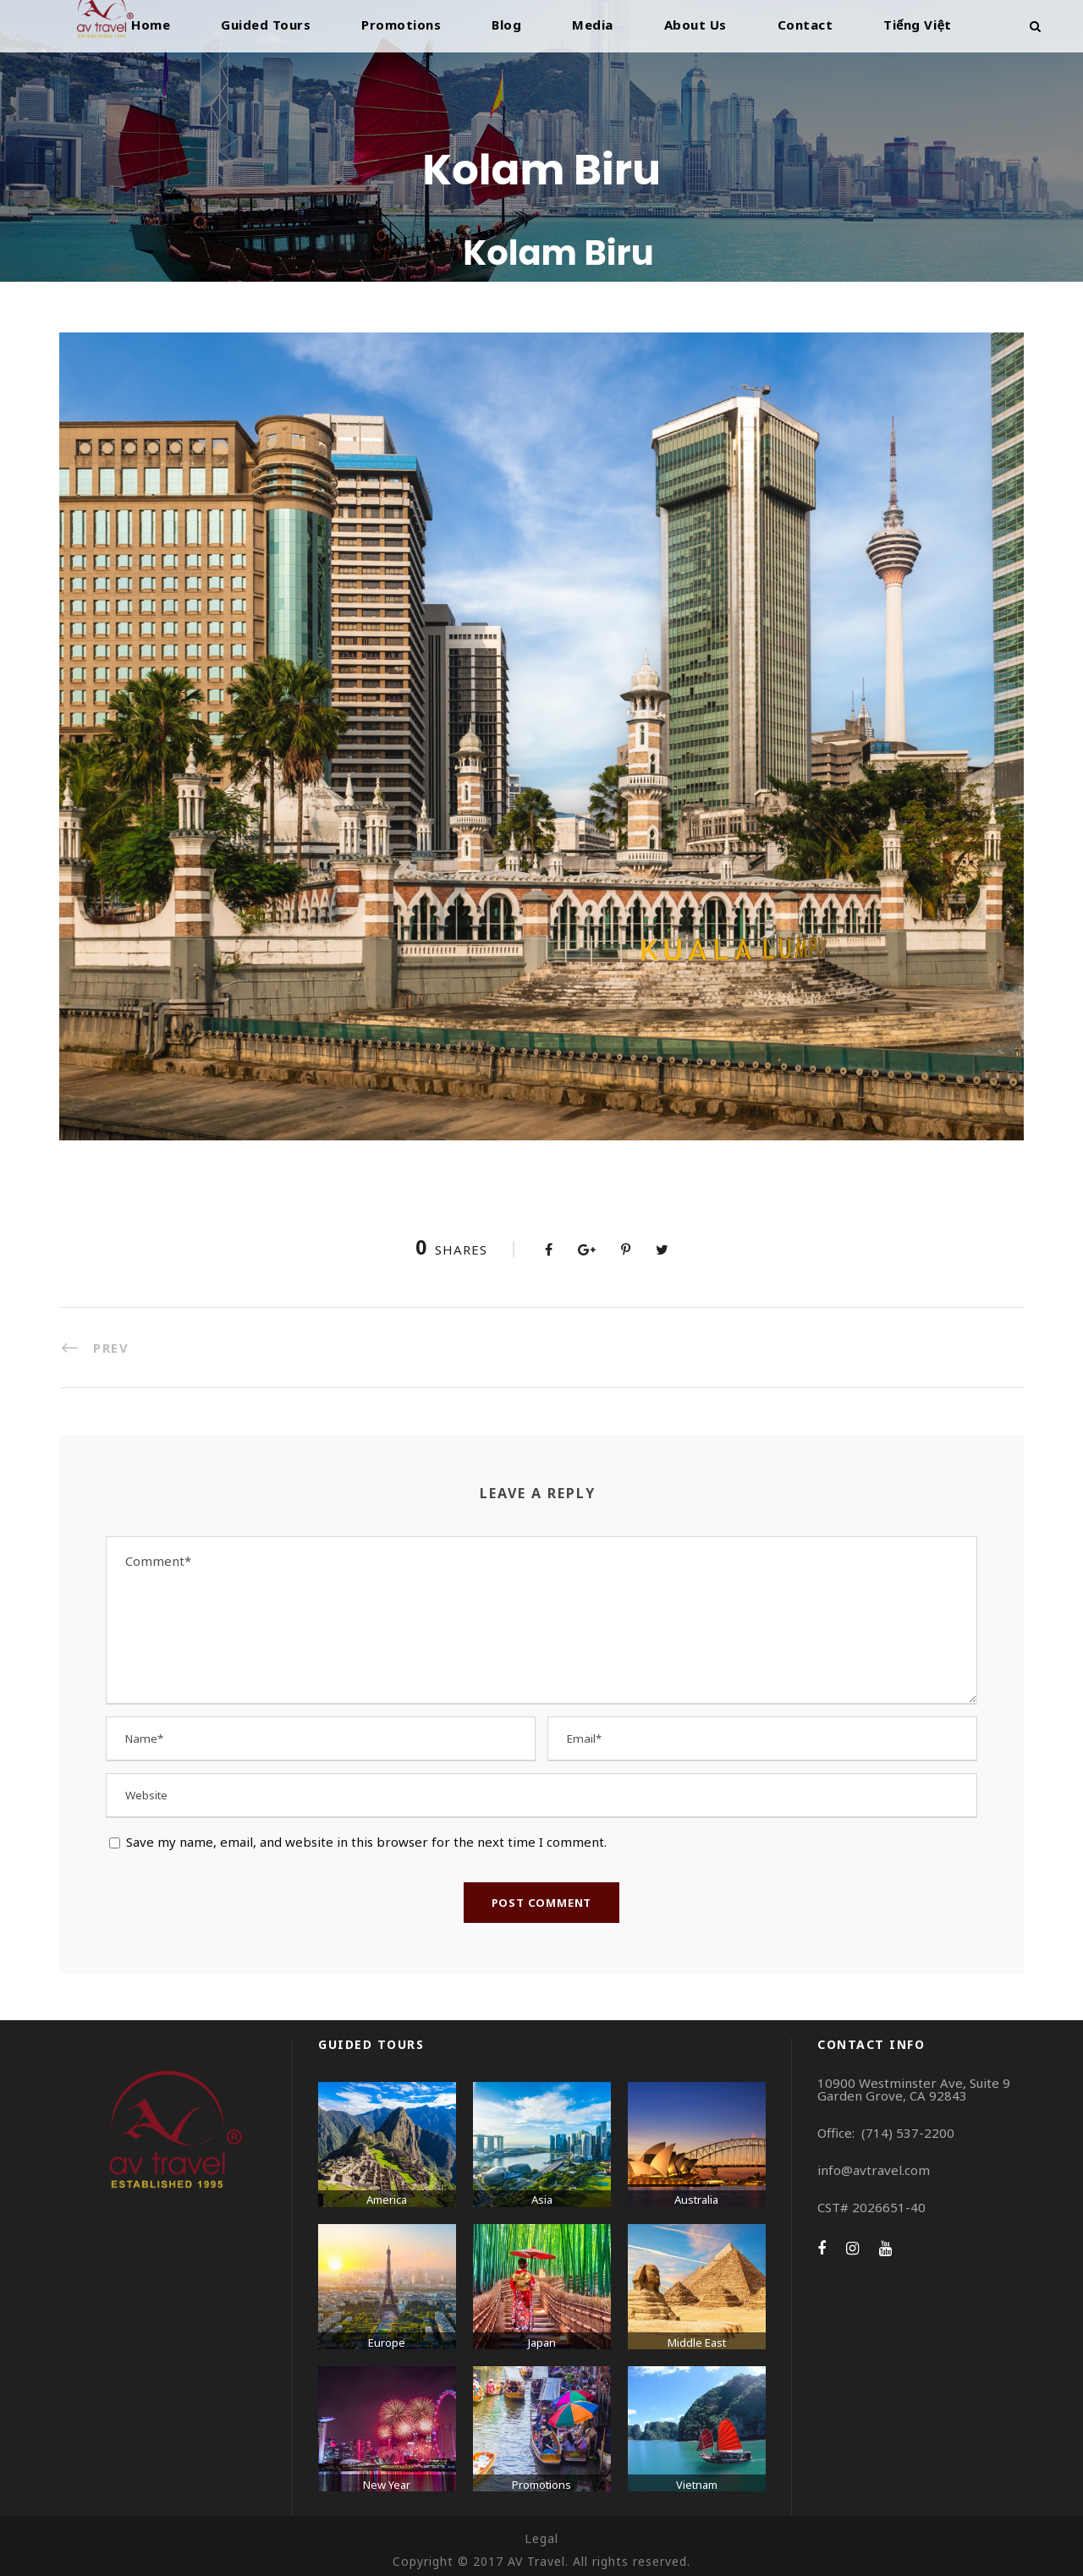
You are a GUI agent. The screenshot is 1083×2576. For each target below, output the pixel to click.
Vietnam (696, 2484)
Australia (696, 2199)
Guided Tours (266, 24)
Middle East (697, 2342)
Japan (542, 2342)
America (386, 2199)
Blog (506, 24)
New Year (386, 2484)
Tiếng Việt (917, 24)
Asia (541, 2199)
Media (592, 24)
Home (150, 24)
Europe (386, 2342)
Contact (805, 24)
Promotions (401, 24)
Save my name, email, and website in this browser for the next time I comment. (366, 1841)
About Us (695, 24)
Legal (541, 2538)
